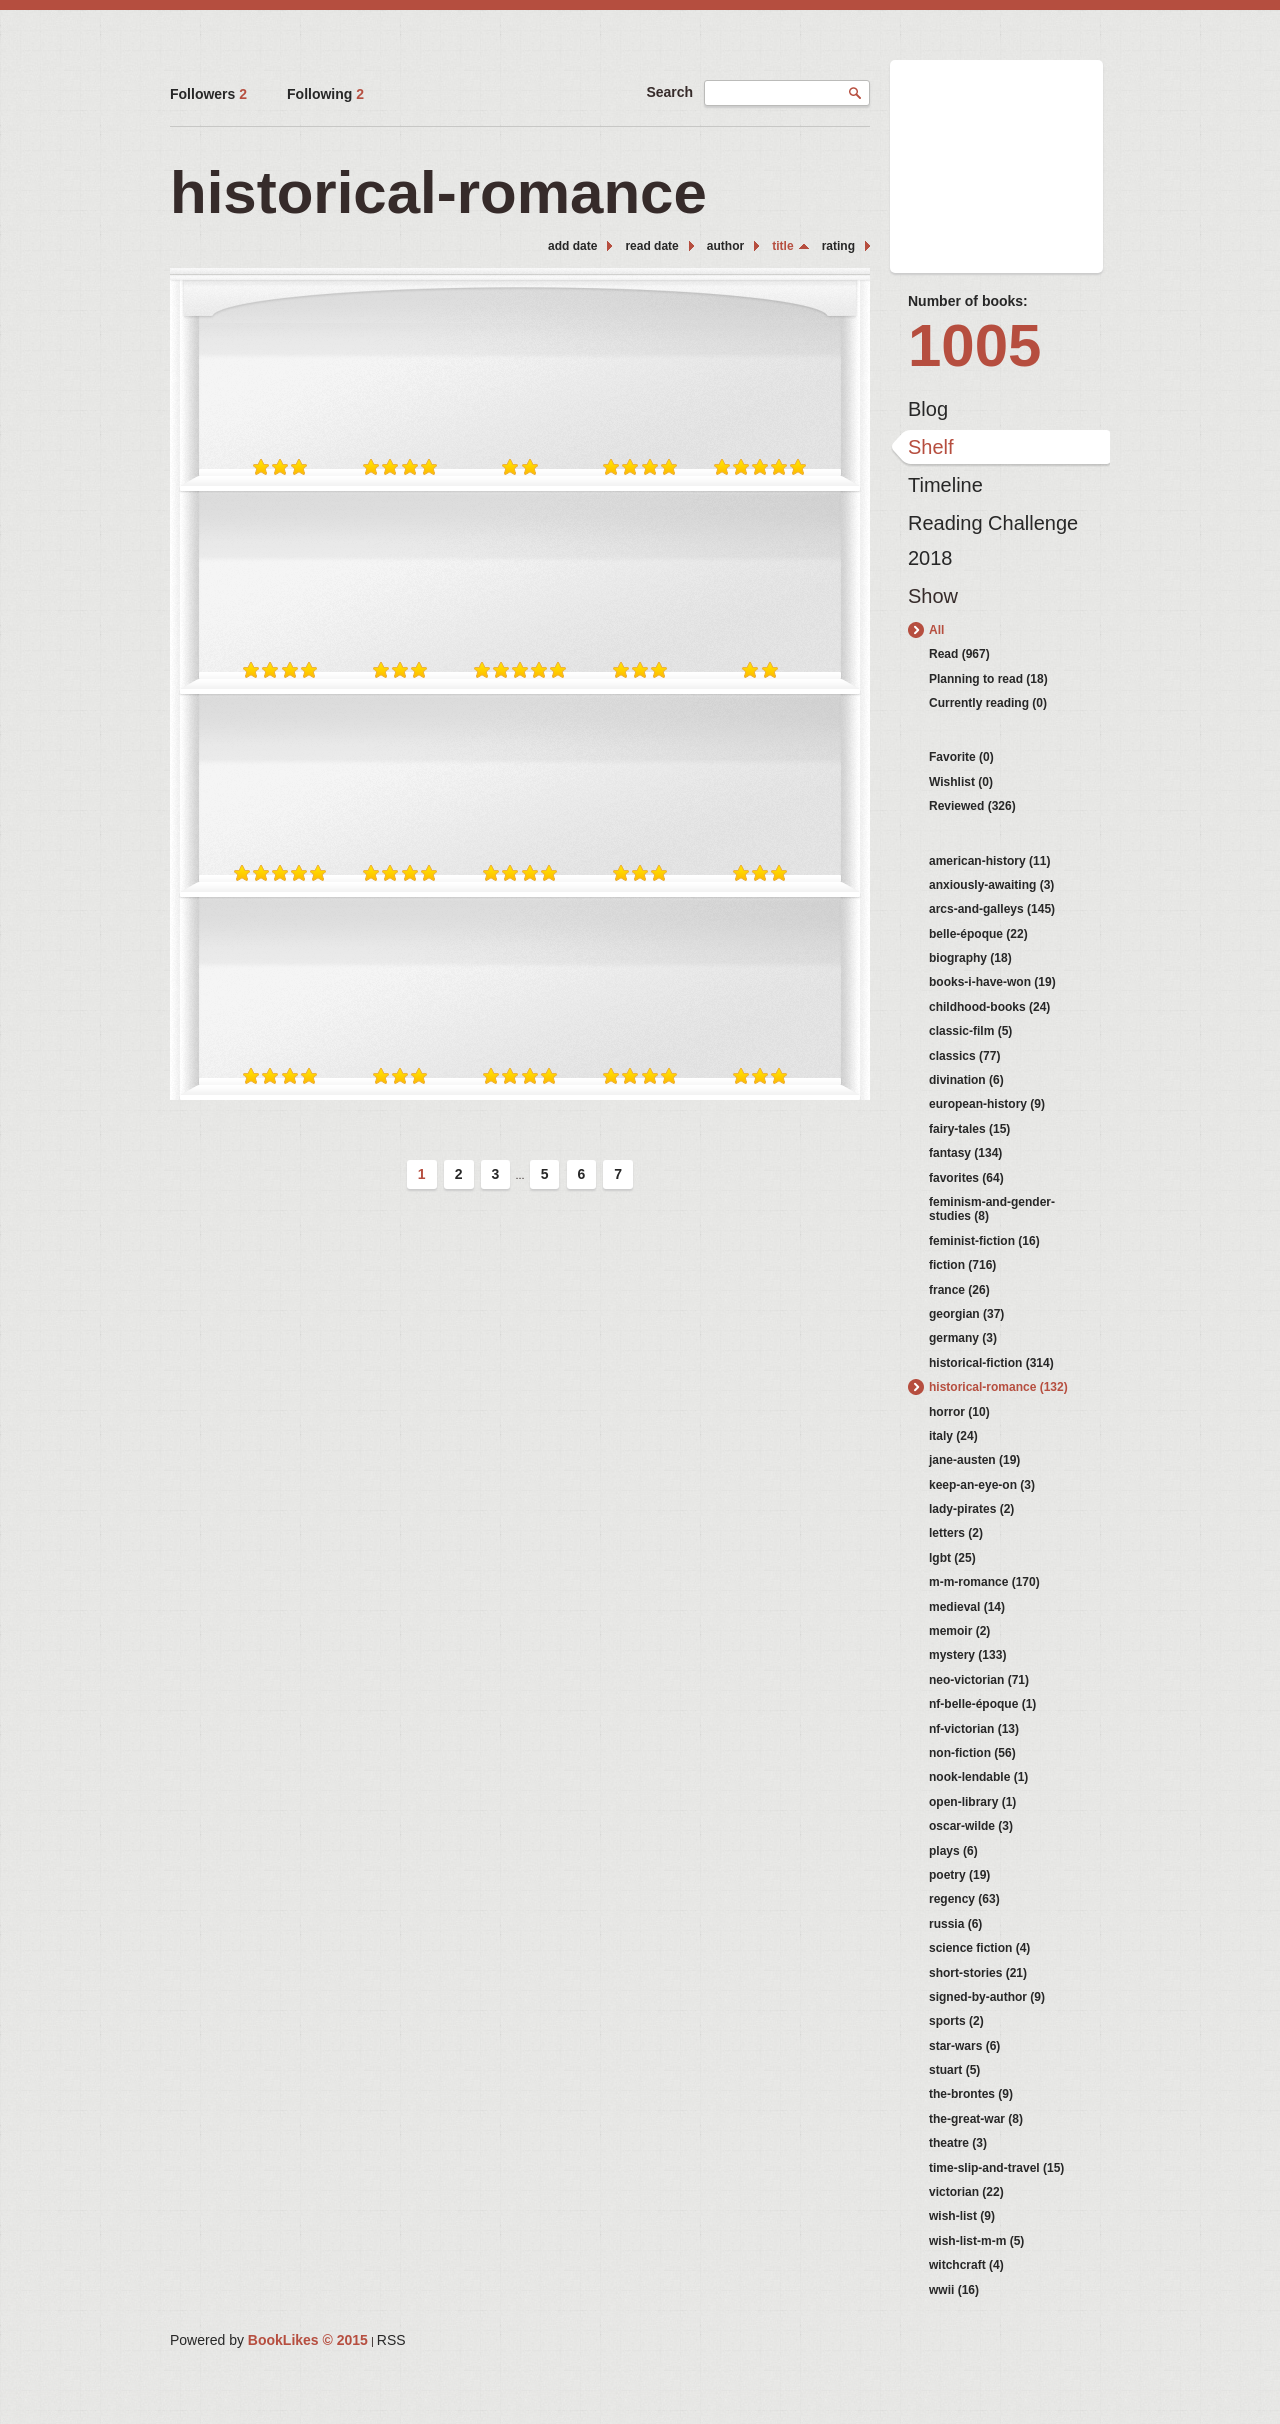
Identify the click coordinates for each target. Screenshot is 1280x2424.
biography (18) (970, 958)
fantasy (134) (965, 1153)
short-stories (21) (978, 1973)
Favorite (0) (961, 757)
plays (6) (953, 1851)
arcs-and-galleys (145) (992, 909)
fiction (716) (962, 1265)
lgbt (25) (952, 1558)
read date (651, 246)
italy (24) (953, 1436)
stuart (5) (954, 2070)
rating (838, 246)
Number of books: (968, 301)
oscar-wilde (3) (971, 1826)
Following (325, 94)
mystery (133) (967, 1655)
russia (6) (955, 1924)
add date (572, 246)
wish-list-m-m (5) (976, 2241)
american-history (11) (989, 861)
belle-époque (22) (978, 934)
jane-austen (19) (974, 1460)
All (936, 630)
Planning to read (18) (988, 679)
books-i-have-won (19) (992, 982)
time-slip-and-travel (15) (996, 2168)
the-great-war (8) (976, 2119)
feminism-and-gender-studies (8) (992, 1209)
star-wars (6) (964, 2046)
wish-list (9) (962, 2216)
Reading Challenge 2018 (993, 528)
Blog (928, 409)
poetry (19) (959, 1875)
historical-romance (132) (998, 1387)
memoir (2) (959, 1631)
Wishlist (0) (961, 782)
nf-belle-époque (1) (982, 1704)
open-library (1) (972, 1802)
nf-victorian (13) (974, 1729)
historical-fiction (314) (991, 1363)
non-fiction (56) (972, 1753)
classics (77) (964, 1056)
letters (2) (956, 1533)
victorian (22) (966, 2192)
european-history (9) (987, 1104)
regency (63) (964, 1899)
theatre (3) (958, 2143)
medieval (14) (967, 1607)
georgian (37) (966, 1314)
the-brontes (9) (971, 2094)
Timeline (945, 485)
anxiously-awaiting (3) (991, 885)
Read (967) (959, 654)
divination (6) (966, 1080)
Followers (208, 94)
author (725, 246)
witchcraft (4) (966, 2265)
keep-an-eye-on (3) (982, 1485)
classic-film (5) (970, 1031)
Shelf (931, 447)
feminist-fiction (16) (984, 1241)
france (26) (959, 1290)
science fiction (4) (979, 1948)
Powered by (269, 2340)
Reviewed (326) (972, 806)
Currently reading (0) (988, 703)
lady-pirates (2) (971, 1509)
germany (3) (963, 1338)
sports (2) (956, 2021)
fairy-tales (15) (969, 1129)
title (782, 246)
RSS (391, 2340)
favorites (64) (966, 1178)
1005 (974, 345)
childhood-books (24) (989, 1007)
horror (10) (959, 1412)
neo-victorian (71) (979, 1680)
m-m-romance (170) (984, 1582)
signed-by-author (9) (987, 1997)
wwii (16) (954, 2290)
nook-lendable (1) (978, 1777)
